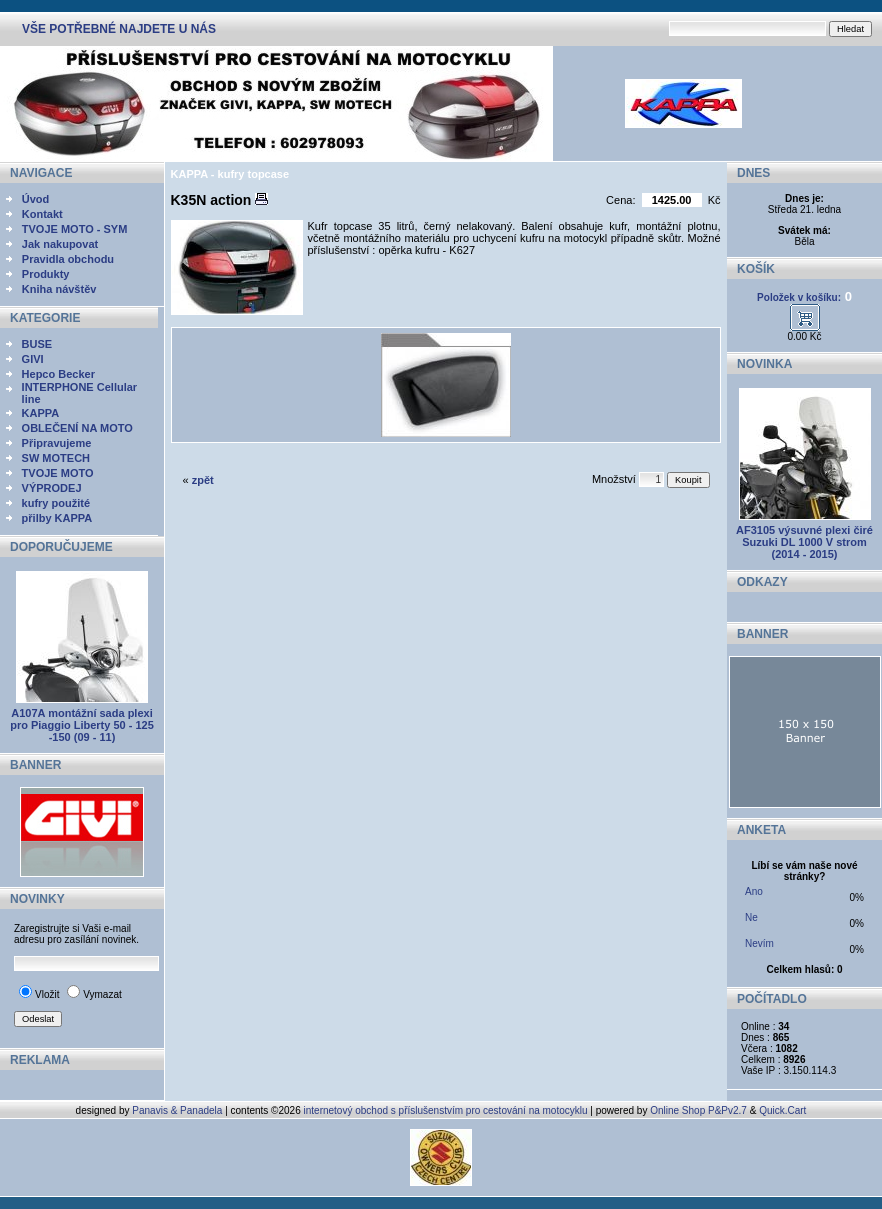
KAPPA (41, 413)
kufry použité (56, 503)
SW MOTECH (56, 458)
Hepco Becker (58, 374)
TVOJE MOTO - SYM (75, 229)
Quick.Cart (782, 1110)
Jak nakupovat (60, 244)
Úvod (36, 199)
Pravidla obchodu (68, 259)
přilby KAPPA (57, 518)
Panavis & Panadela (178, 1110)
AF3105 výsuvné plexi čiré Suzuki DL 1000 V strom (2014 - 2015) (804, 542)
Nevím (759, 943)
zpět (203, 480)
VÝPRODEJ (52, 488)
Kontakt (42, 214)
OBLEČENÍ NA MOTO (77, 428)
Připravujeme (57, 443)
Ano (754, 891)
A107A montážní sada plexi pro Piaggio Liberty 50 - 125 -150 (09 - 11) (82, 725)
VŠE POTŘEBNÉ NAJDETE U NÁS (119, 29)
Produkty (46, 274)
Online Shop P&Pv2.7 (698, 1110)
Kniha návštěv (59, 289)
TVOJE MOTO (58, 473)
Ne (751, 917)
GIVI (33, 359)
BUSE (37, 344)
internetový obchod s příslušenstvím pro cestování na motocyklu (446, 1110)
